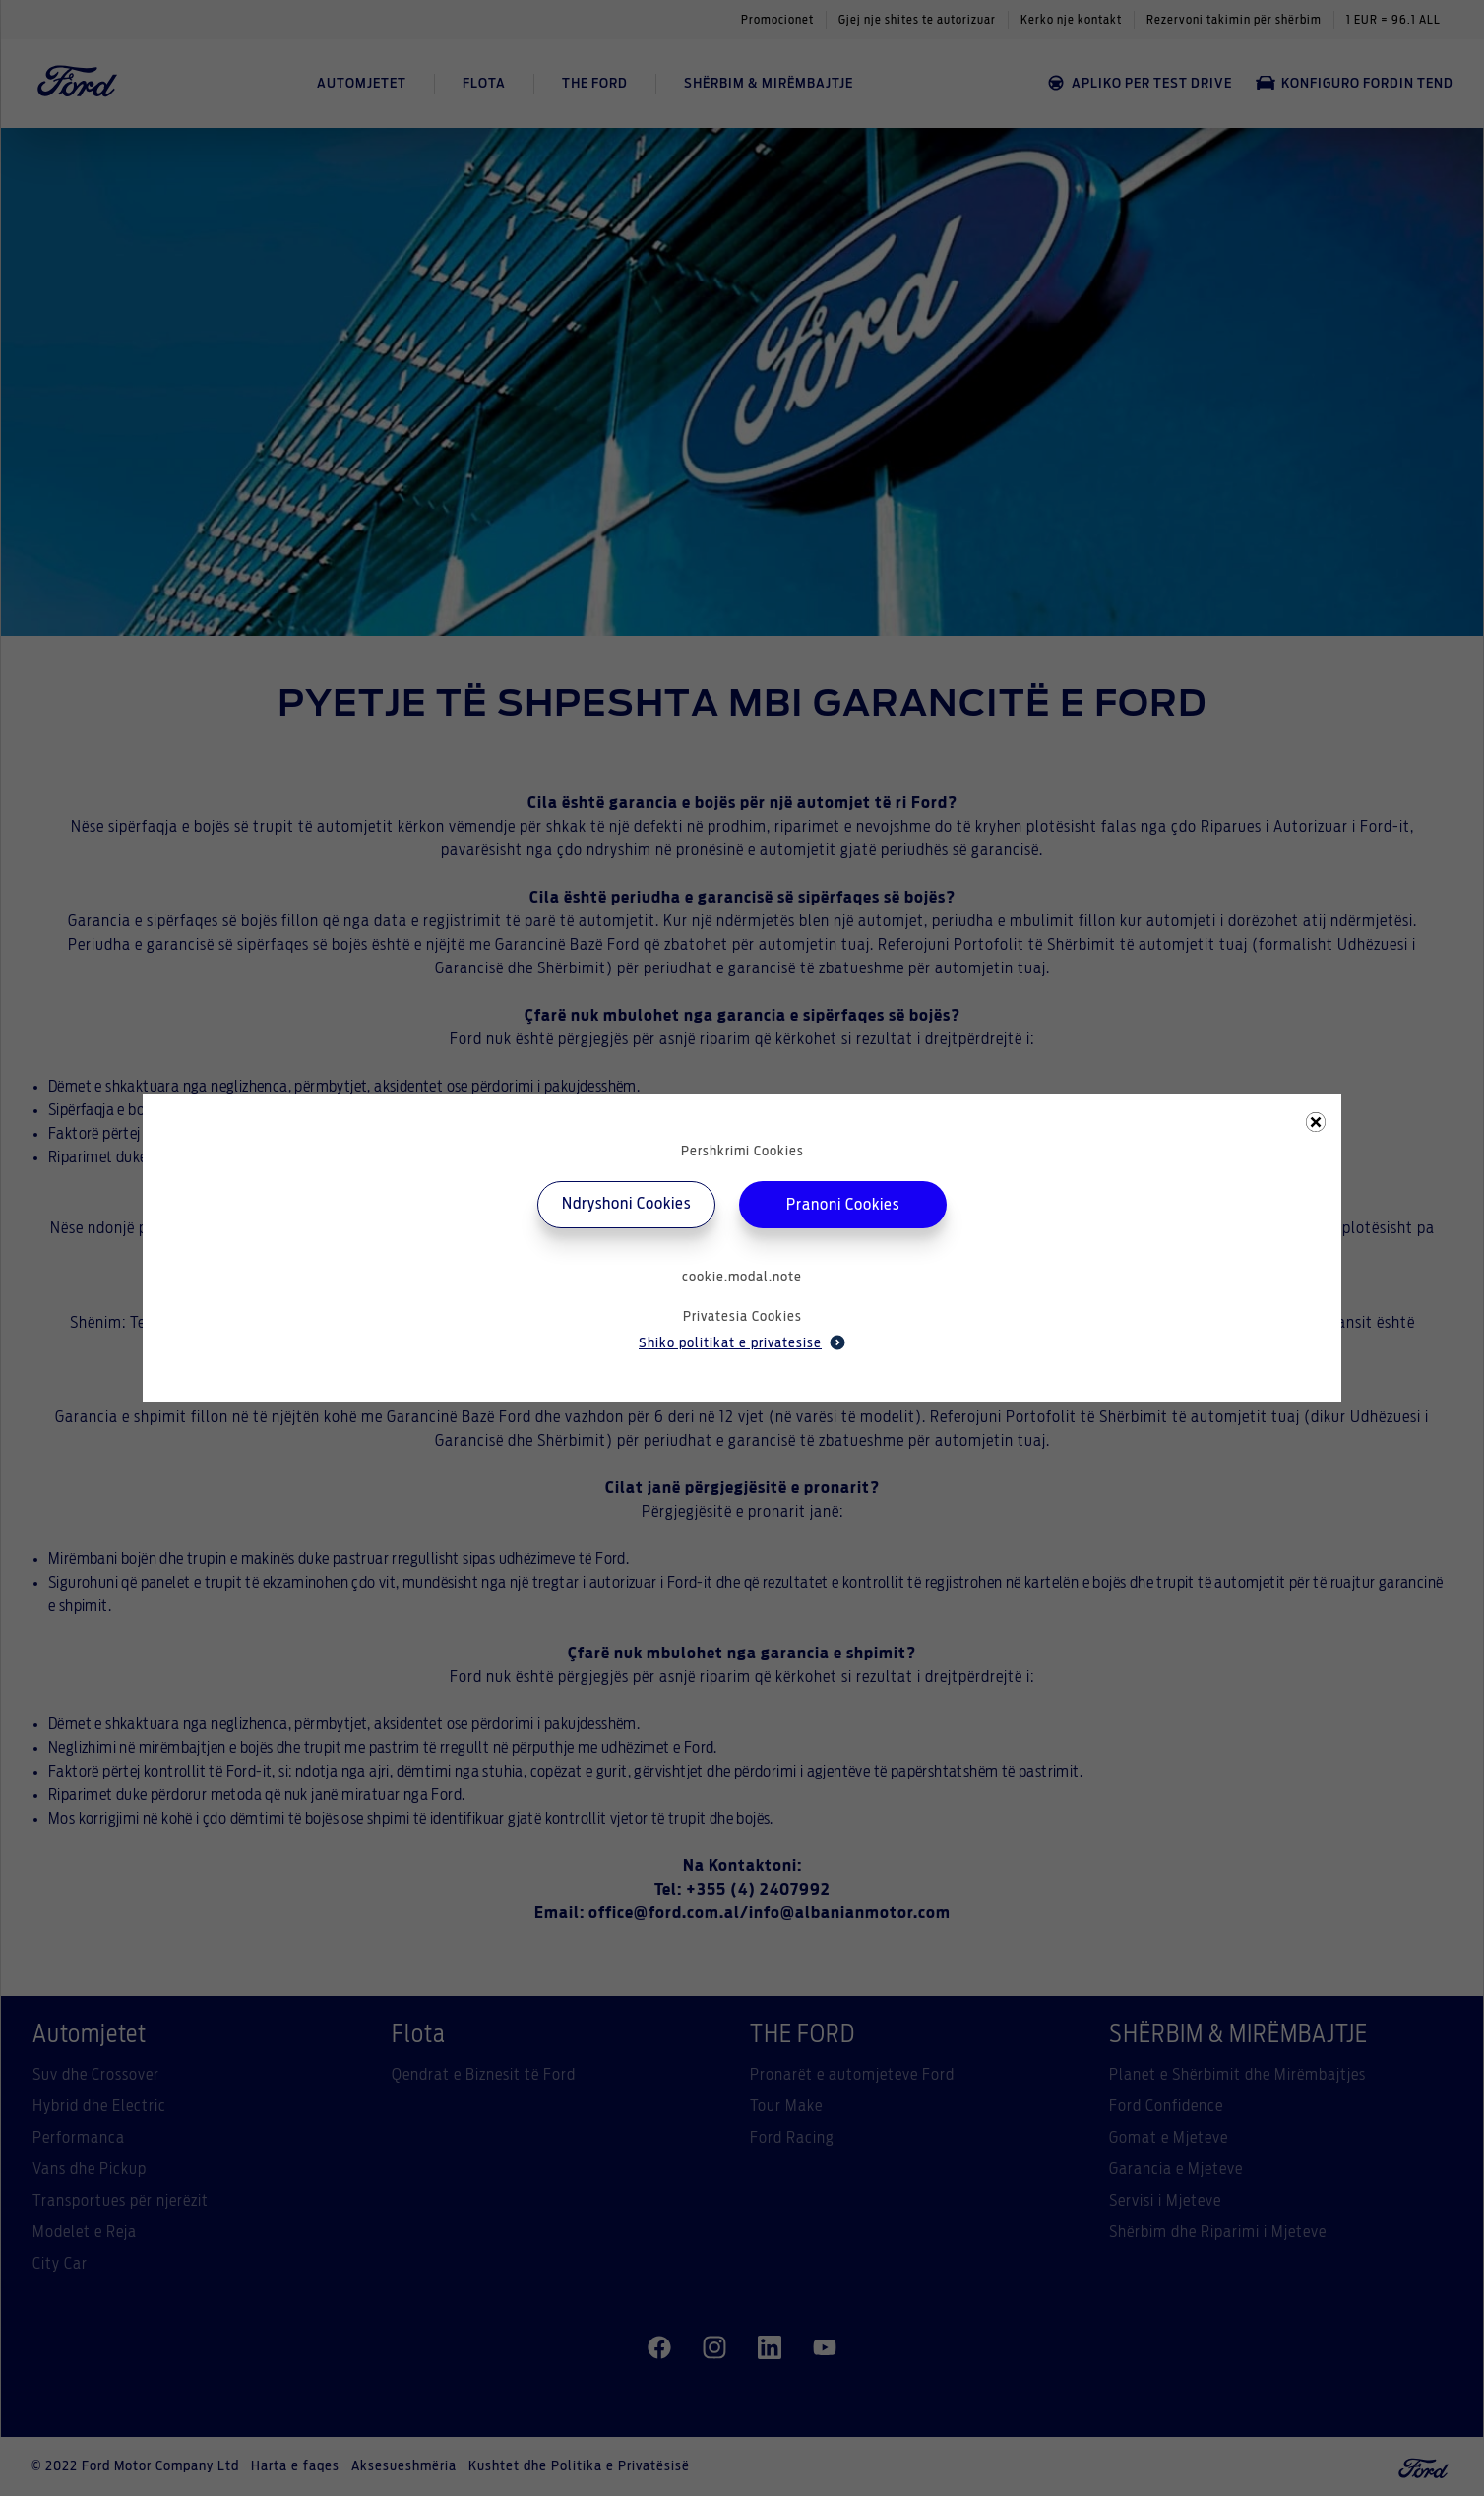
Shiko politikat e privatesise (742, 1342)
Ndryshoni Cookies (626, 1204)
